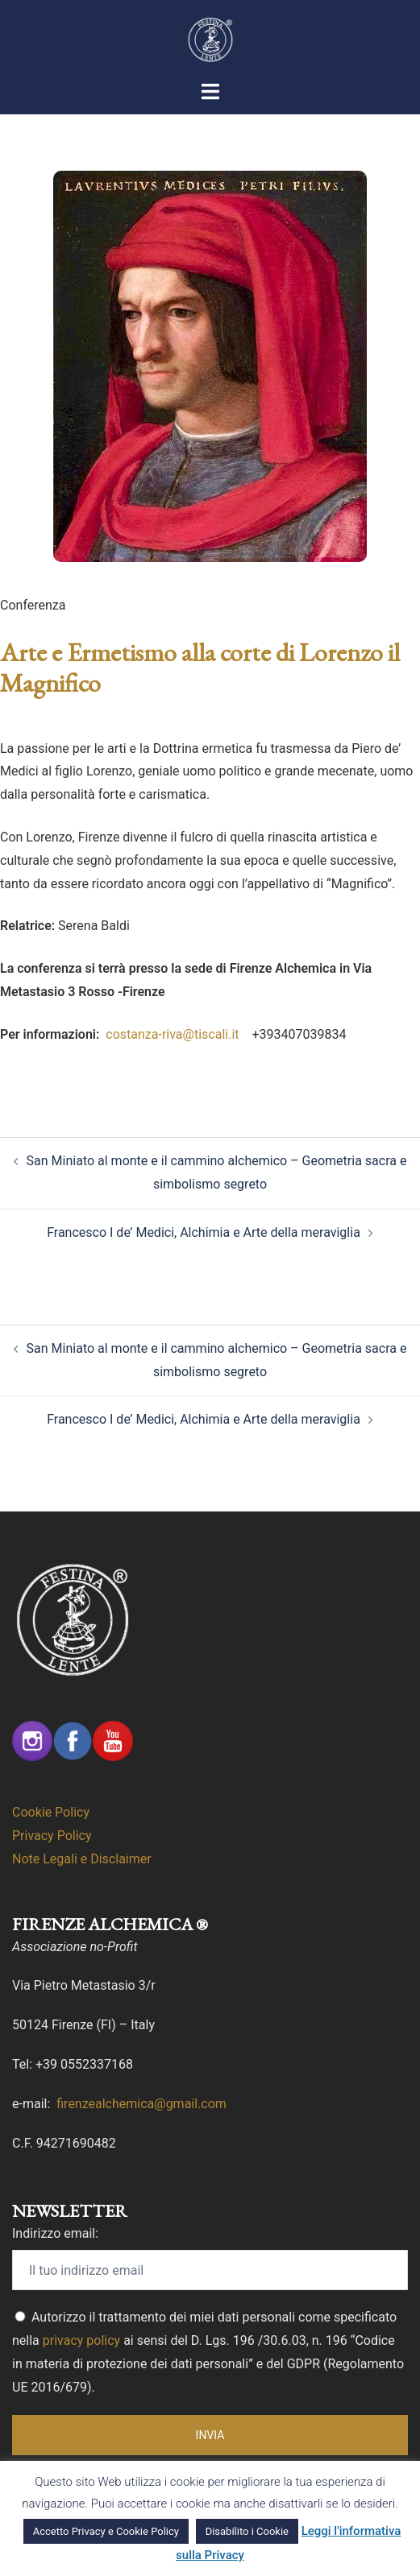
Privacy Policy (52, 1835)
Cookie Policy (50, 1812)
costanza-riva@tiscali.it (174, 1034)
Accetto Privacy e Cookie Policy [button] (106, 2531)
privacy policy (81, 2340)
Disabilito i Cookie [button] (247, 2531)
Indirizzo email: (55, 2233)
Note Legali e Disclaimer (82, 1859)
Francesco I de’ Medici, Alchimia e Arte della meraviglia (203, 1232)
